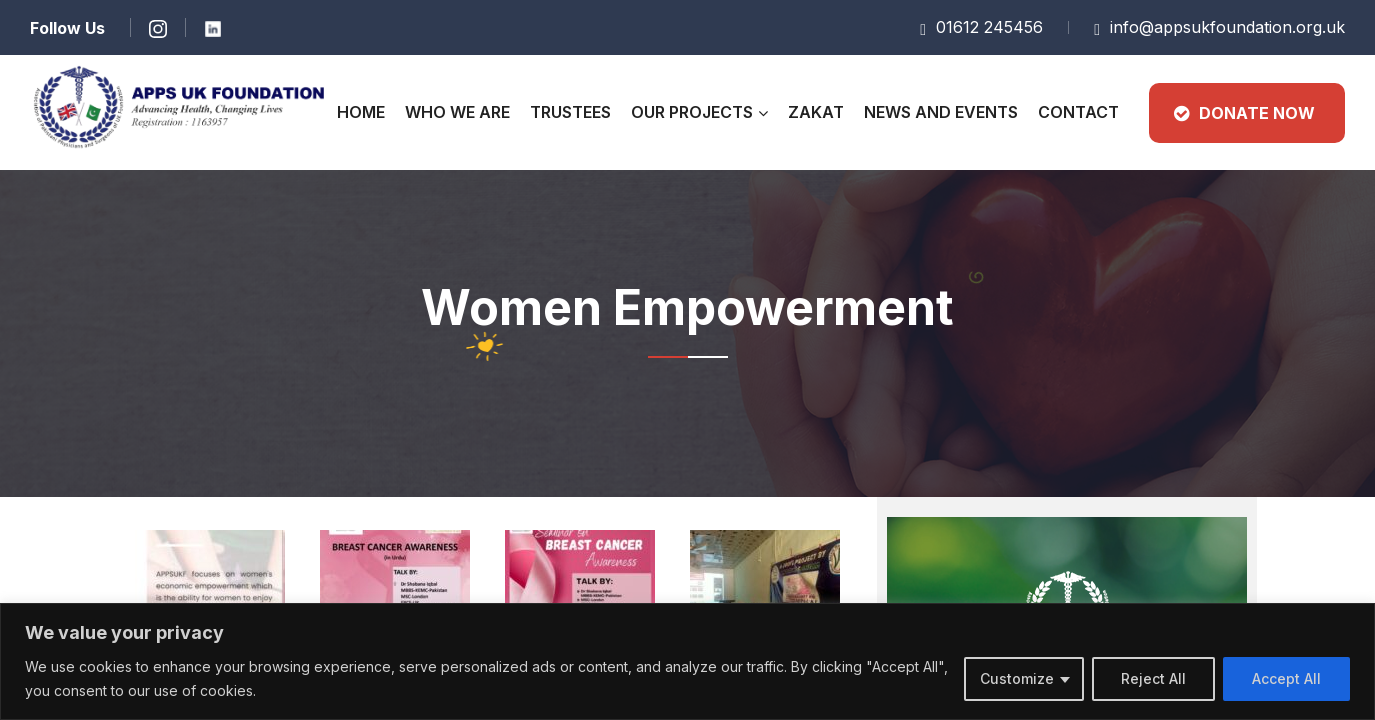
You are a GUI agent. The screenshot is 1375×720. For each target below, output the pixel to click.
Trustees (570, 112)
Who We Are (457, 112)
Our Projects (692, 112)
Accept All (1286, 678)
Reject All (1153, 678)
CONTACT (1078, 112)
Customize (1017, 678)
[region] (687, 661)
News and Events (941, 112)
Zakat (816, 112)
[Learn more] (157, 27)
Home (361, 112)
